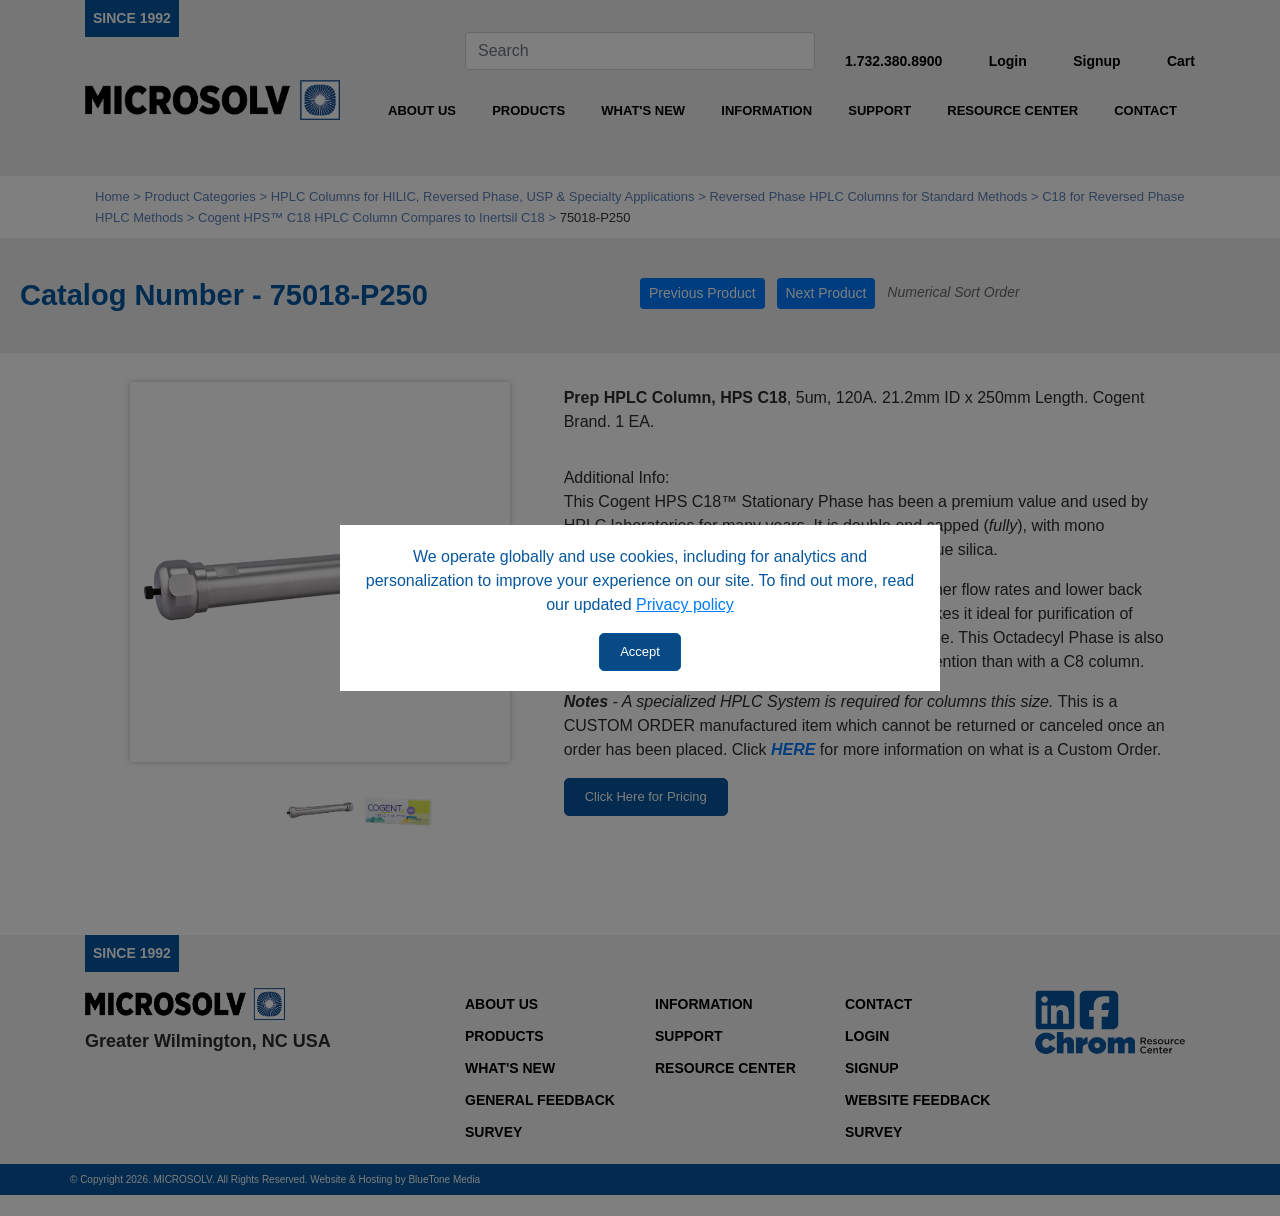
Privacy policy (685, 604)
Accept (640, 651)
